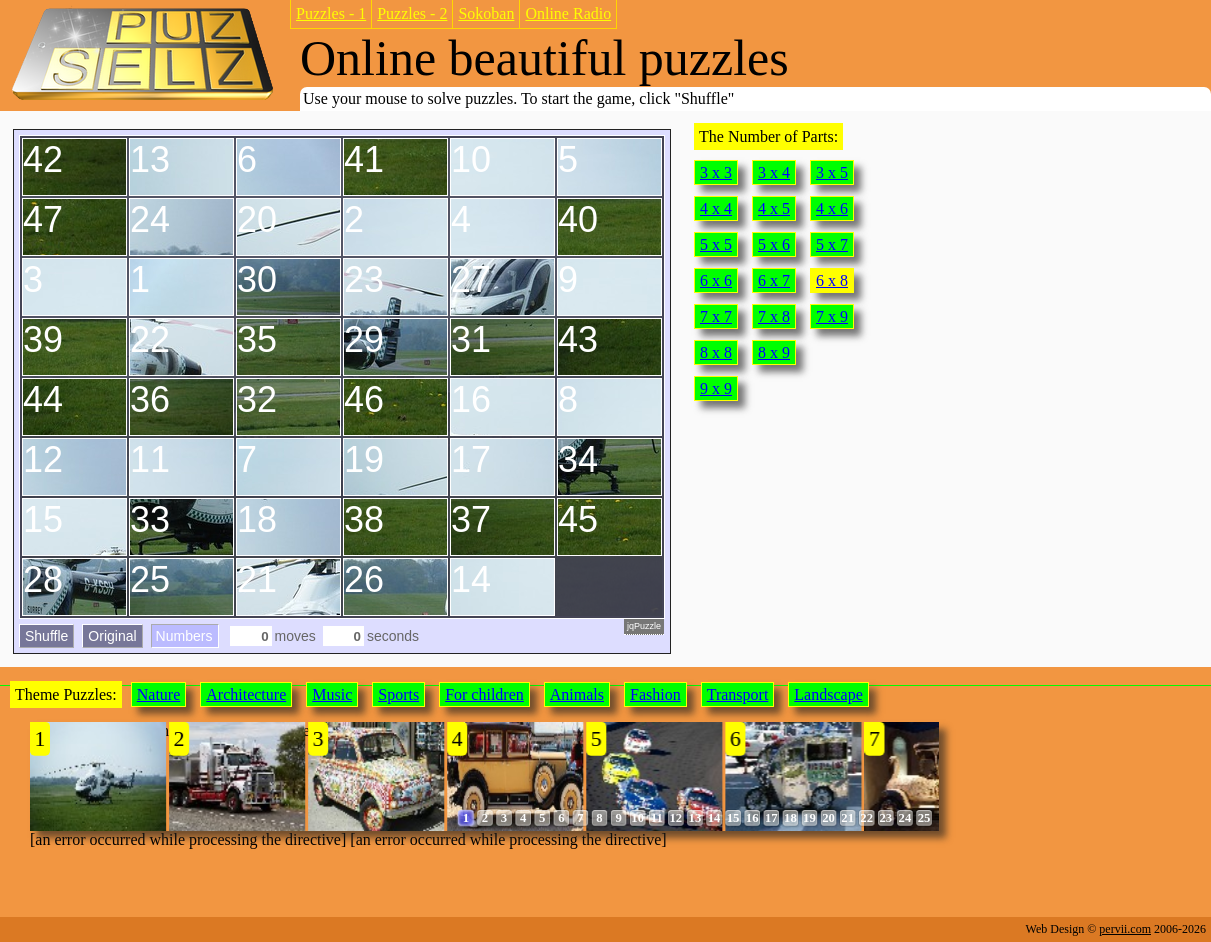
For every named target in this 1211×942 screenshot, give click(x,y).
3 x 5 (832, 172)
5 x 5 (716, 244)
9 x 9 (716, 388)
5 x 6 (774, 244)
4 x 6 (832, 208)
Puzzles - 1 (331, 13)
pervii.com (1125, 929)
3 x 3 (716, 172)
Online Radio (568, 13)
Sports (398, 694)
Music (332, 694)
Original (112, 636)
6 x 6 (716, 280)
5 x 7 (832, 244)
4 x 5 (774, 208)
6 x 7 (774, 280)
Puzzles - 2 (412, 13)
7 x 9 (832, 316)
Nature (159, 694)
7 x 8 (774, 316)
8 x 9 (774, 352)
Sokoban (486, 13)
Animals (577, 694)
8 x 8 (716, 352)
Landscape (828, 694)
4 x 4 (716, 208)
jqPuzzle (644, 626)
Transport (738, 694)
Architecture (246, 694)
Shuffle (46, 636)
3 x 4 (774, 172)
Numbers (184, 636)
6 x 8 (832, 280)
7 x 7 (716, 316)
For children (484, 694)
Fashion (655, 694)
